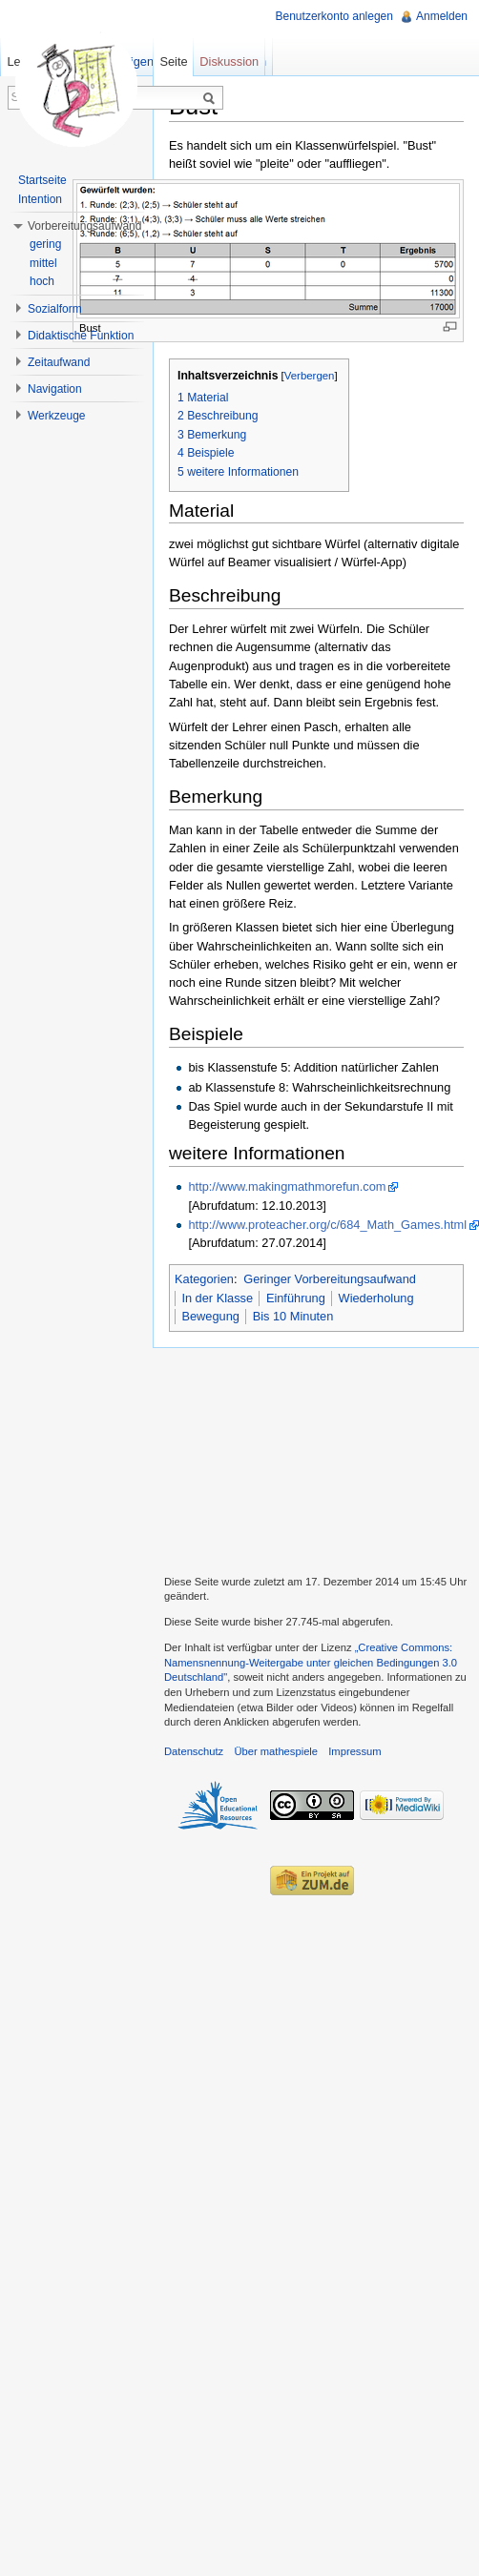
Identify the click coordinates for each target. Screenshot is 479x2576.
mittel (43, 263)
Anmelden (442, 16)
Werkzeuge (56, 415)
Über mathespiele (276, 1751)
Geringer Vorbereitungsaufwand (329, 1279)
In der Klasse (217, 1298)
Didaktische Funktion (81, 335)
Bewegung (210, 1316)
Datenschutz (193, 1751)
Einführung (295, 1298)
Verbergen (309, 375)
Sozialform (55, 309)
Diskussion (229, 61)
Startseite (42, 180)
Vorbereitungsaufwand (84, 226)
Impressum (354, 1751)
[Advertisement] (316, 1458)
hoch (42, 281)
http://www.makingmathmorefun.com (286, 1186)
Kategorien (204, 1279)
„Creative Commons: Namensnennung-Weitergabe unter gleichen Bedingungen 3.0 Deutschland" (310, 1662)
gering (45, 244)
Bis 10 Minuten (293, 1316)
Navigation (55, 389)
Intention (40, 199)
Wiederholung (376, 1298)
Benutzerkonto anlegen (334, 16)
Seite (173, 61)
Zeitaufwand (59, 362)
